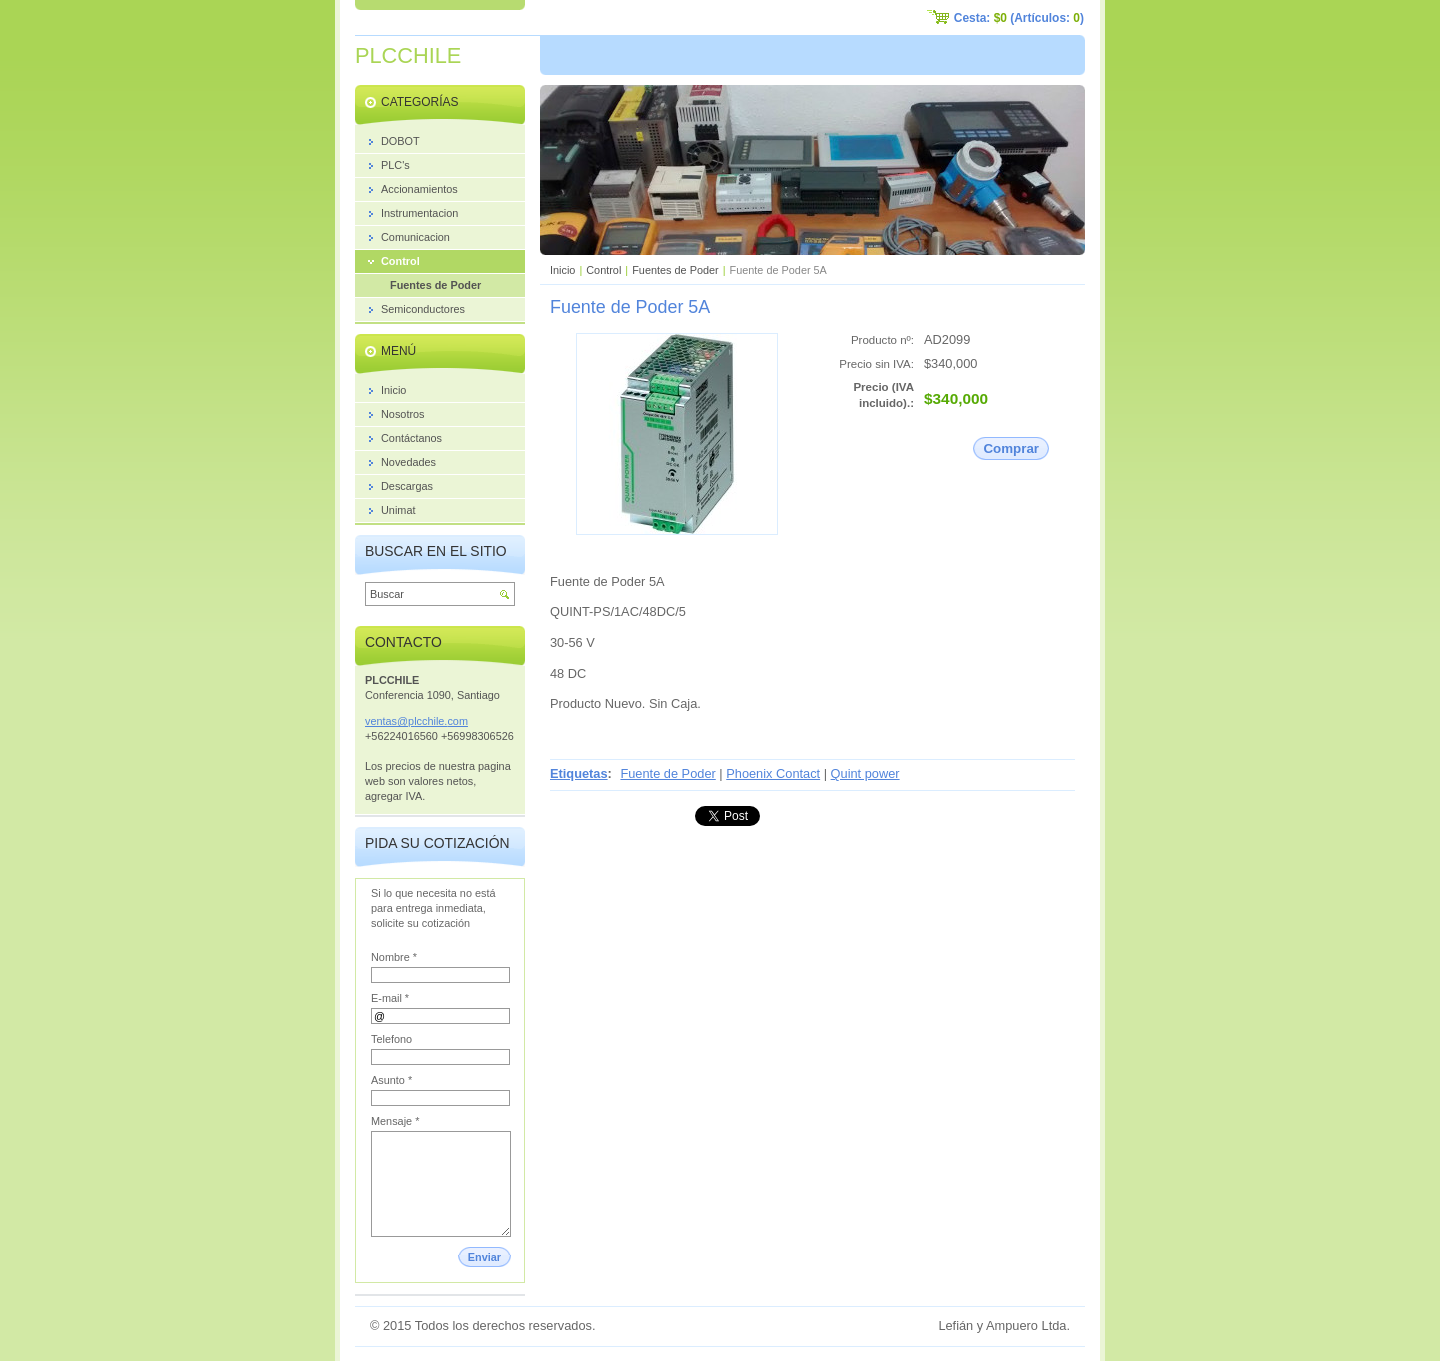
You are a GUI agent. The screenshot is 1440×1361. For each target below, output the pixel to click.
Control (603, 270)
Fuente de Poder (667, 773)
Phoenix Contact (773, 773)
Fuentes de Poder (675, 270)
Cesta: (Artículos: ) (1019, 18)
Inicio (562, 270)
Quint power (865, 773)
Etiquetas (579, 773)
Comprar (1011, 448)
